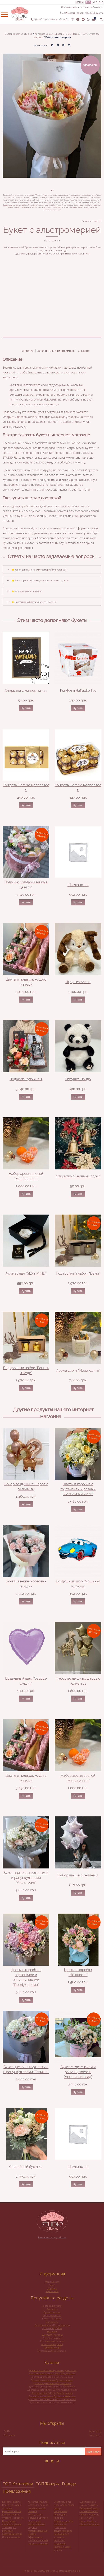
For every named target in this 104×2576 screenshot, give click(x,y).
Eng (100, 2)
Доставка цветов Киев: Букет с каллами (52, 2380)
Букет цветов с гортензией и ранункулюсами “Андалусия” (25, 1878)
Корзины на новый (38, 2543)
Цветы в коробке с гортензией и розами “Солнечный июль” (78, 1489)
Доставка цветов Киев (52, 2341)
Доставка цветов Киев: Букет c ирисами (52, 2377)
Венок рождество (89, 2514)
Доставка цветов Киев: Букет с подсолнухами (52, 2389)
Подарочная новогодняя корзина (60, 2514)
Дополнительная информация (55, 351)
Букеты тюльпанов (52, 2318)
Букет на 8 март (52, 2347)
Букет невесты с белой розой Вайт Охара (51, 200)
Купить (26, 708)
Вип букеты (52, 2322)
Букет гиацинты (62, 2502)
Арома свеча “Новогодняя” (78, 1370)
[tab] (27, 350)
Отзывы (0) (83, 351)
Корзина (52, 2288)
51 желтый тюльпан (38, 2502)
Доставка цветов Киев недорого (52, 2325)
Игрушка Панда (78, 1079)
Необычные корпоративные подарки (36, 2524)
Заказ (52, 2285)
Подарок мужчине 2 (26, 1079)
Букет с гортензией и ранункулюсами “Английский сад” (78, 2072)
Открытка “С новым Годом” (78, 1176)
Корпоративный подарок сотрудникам (36, 2511)
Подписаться (93, 2451)
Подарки (52, 2331)
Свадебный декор (89, 2508)
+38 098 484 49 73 (86, 13)
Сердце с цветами (38, 2518)
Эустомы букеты (52, 2315)
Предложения (17, 2491)
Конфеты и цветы (11, 2502)
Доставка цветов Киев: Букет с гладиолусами (52, 2370)
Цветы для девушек (38, 2505)
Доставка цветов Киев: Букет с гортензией (52, 2373)
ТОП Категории (18, 2483)
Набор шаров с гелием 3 (78, 1875)
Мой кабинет (52, 2282)
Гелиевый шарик (89, 2511)
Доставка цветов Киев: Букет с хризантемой (52, 2399)
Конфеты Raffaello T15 (78, 690)
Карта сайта (52, 2291)
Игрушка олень (78, 982)
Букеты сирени (52, 2312)
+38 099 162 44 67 (51, 19)
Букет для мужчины (52, 2335)
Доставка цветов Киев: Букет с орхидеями (52, 2386)
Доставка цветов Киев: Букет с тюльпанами (52, 2396)
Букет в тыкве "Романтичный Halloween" (22, 202)
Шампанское (78, 885)
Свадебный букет (52, 2338)
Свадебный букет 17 (26, 2167)
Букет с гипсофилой (52, 2344)
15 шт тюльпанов (88, 2521)
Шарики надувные (90, 2524)
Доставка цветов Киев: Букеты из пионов (52, 2402)
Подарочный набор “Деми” (78, 1273)
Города (69, 2483)
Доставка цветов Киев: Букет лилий (52, 2383)
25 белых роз (9, 2527)
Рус (88, 2)
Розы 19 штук (87, 2518)
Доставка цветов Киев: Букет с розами (52, 2393)
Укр (95, 2)
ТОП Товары (48, 2483)
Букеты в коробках (52, 2328)
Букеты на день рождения (52, 2351)
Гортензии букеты (52, 2306)
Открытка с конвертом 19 (26, 690)
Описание (27, 351)
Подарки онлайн (11, 2537)
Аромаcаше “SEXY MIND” (26, 1273)
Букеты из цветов (11, 2511)
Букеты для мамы (89, 2505)
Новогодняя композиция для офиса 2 (85, 200)
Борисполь (7, 205)
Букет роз (52, 2309)
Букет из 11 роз (88, 2502)
